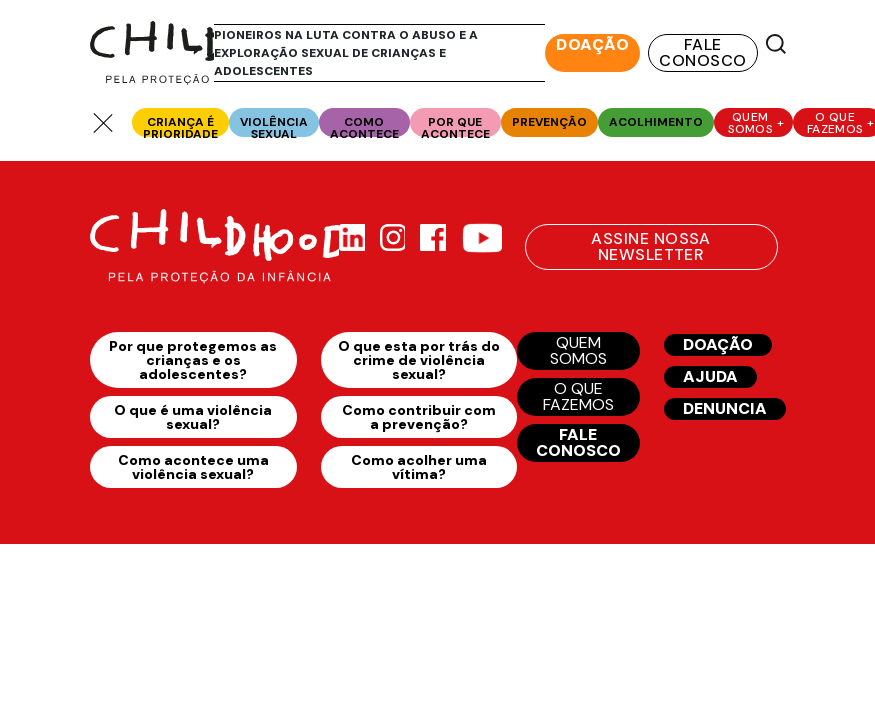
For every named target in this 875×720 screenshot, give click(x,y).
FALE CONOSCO (702, 52)
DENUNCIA (725, 408)
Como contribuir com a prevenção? (419, 417)
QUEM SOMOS (578, 350)
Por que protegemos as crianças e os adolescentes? (193, 360)
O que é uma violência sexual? (193, 417)
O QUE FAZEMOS (578, 396)
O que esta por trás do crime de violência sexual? (419, 360)
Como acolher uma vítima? (419, 467)
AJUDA (710, 376)
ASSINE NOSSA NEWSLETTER (651, 246)
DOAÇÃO (592, 44)
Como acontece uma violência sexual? (193, 467)
